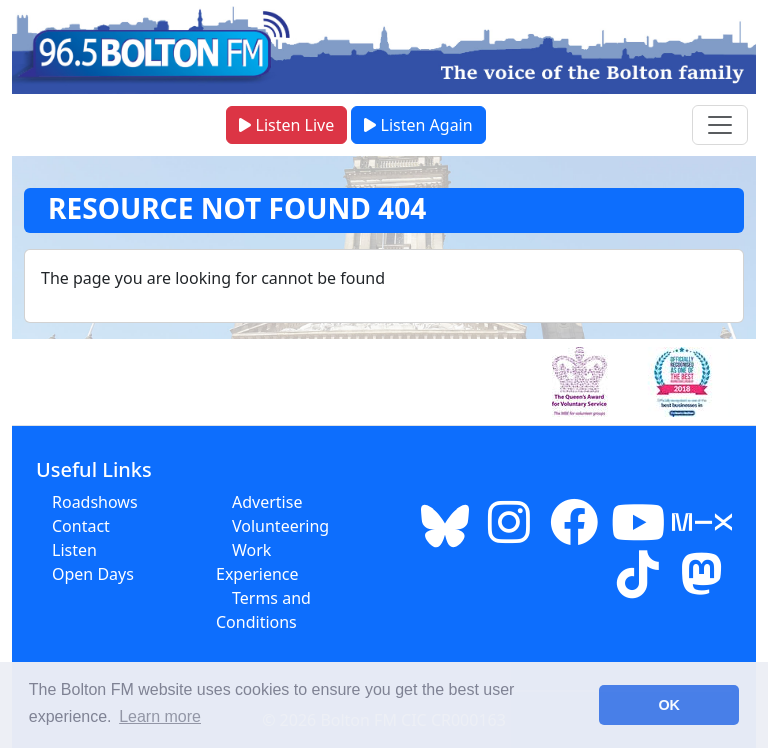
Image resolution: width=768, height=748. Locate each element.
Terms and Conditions (263, 610)
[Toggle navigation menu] (720, 125)
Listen (74, 550)
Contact (81, 526)
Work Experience (257, 562)
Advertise (267, 502)
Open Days (93, 574)
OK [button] (669, 705)
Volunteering (280, 526)
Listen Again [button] (418, 125)
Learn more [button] (160, 716)
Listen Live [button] (286, 125)
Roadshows (95, 502)
